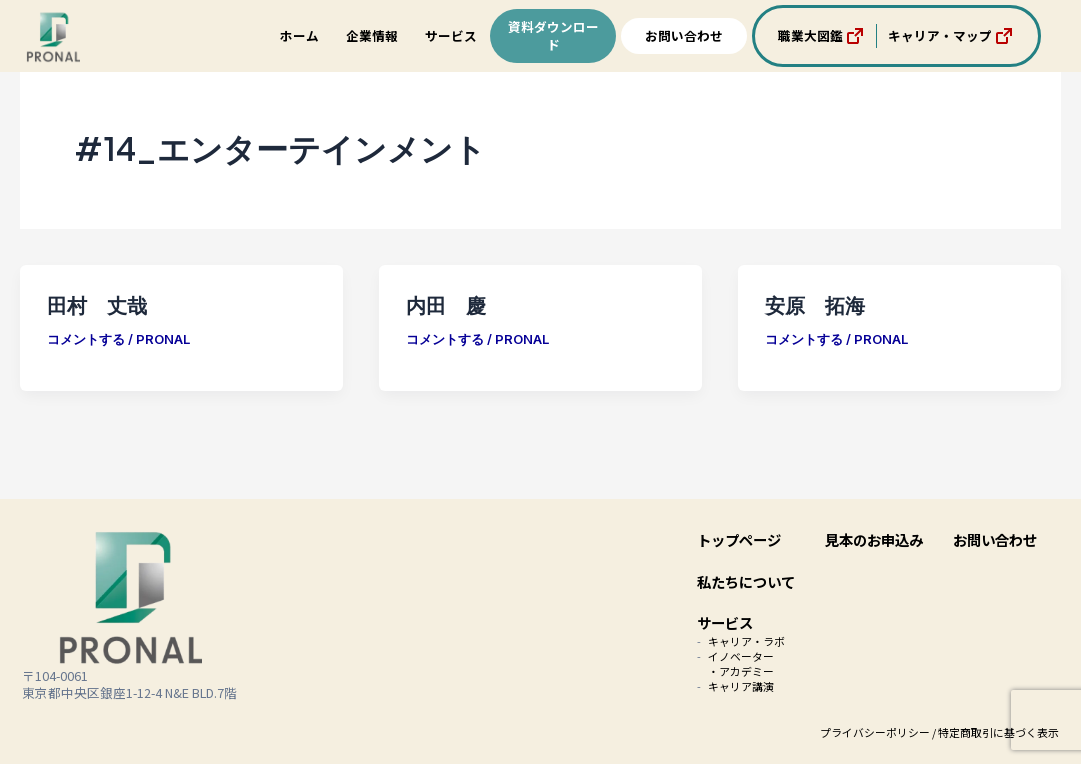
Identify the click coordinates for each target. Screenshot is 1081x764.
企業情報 (372, 35)
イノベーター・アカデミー (741, 663)
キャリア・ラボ (746, 641)
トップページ (739, 539)
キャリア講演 (741, 686)
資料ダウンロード (553, 35)
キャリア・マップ (952, 36)
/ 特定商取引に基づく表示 (995, 732)
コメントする (86, 339)
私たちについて (746, 581)
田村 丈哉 (97, 304)
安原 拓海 (815, 304)
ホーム (299, 35)
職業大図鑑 (822, 36)
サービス (451, 35)
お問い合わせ (684, 35)
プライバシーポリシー (875, 732)
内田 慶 (446, 304)
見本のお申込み (874, 539)
